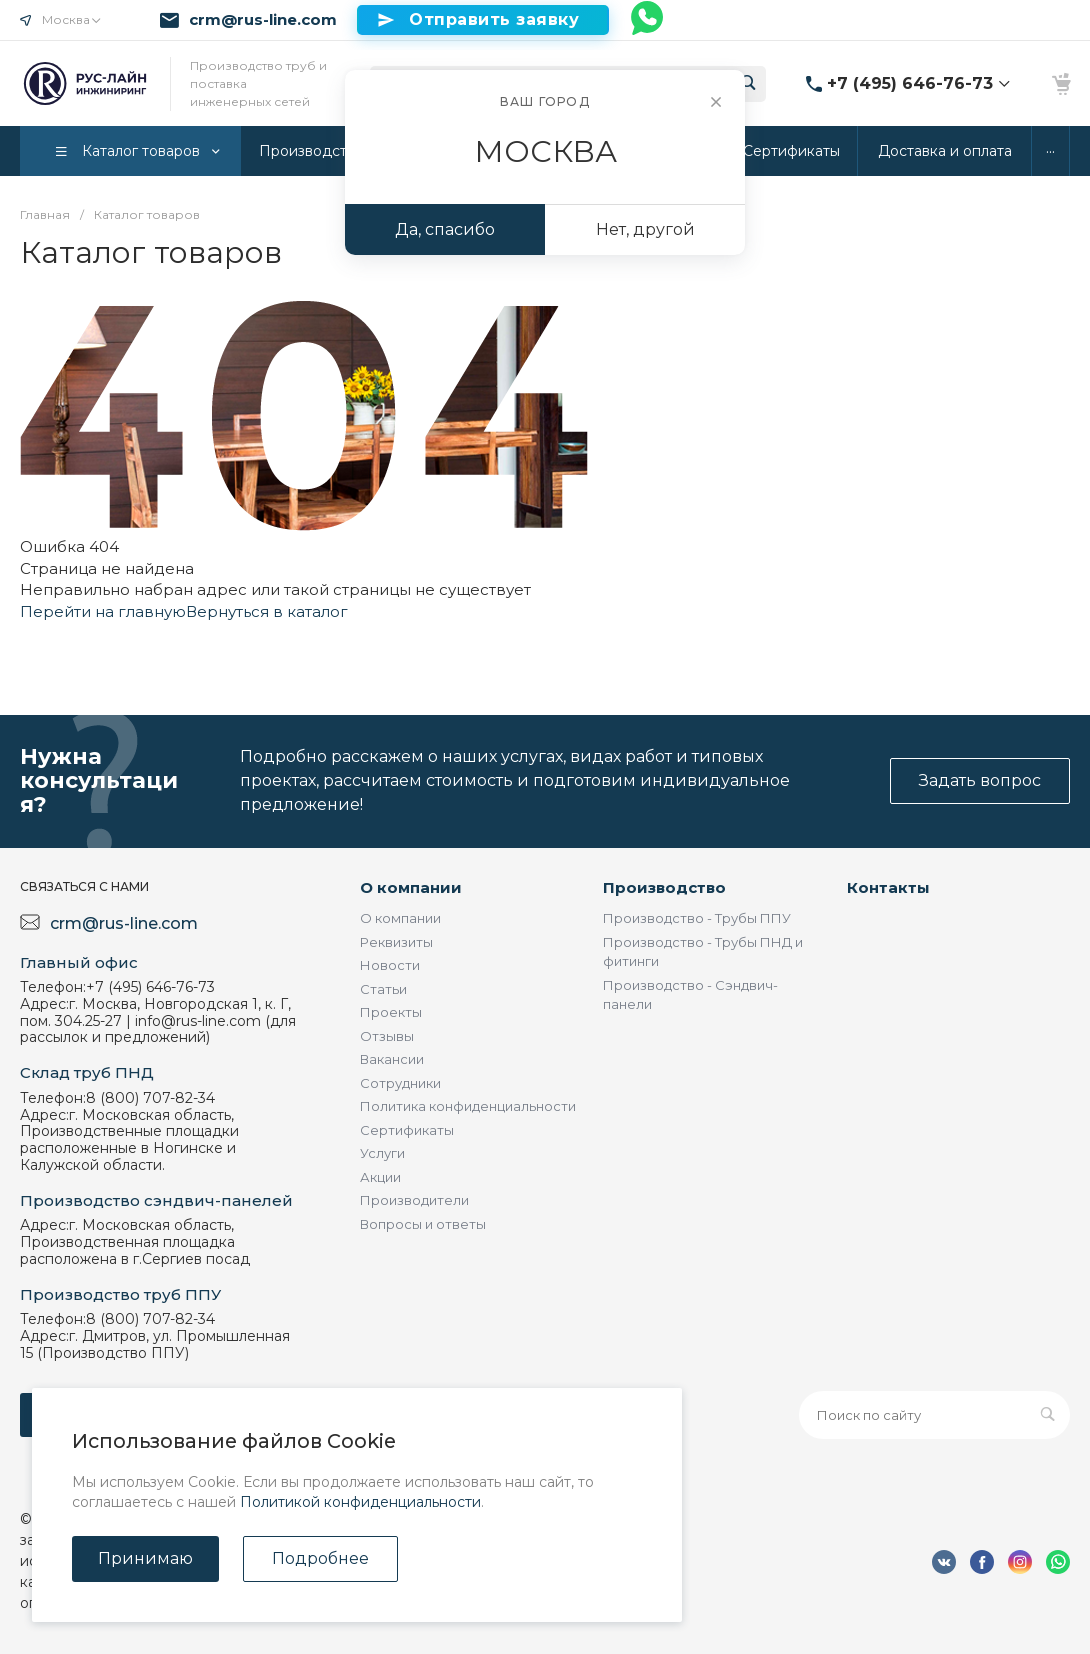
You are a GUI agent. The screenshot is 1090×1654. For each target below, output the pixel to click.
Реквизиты (396, 942)
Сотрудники (400, 1083)
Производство (664, 887)
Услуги (382, 1153)
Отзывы (387, 1036)
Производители (414, 1200)
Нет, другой (645, 229)
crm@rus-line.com (263, 20)
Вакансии (392, 1059)
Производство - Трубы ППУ (697, 918)
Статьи (383, 989)
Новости (390, 965)
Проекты (391, 1012)
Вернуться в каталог (267, 611)
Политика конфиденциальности (468, 1106)
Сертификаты (407, 1130)
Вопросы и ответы (423, 1224)
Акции (380, 1177)
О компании (411, 887)
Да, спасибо (445, 229)
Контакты (888, 887)
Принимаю (145, 1558)
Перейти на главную (103, 611)
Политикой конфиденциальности (360, 1502)
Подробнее (320, 1558)
